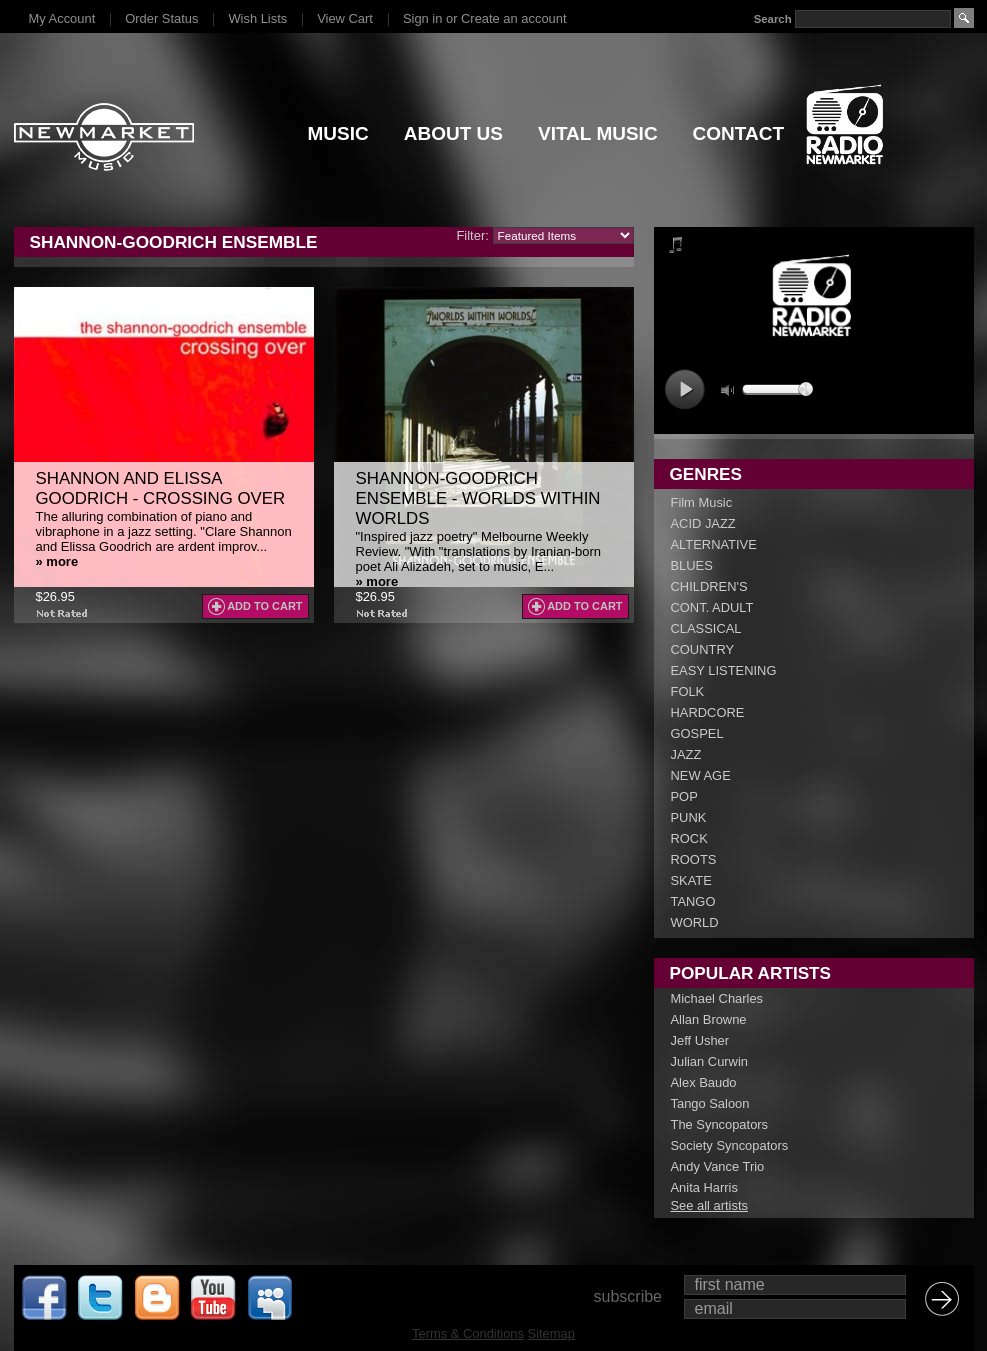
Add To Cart (264, 606)
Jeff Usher (700, 1040)
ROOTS (694, 859)
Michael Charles (717, 998)
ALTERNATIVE (714, 544)
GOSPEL (697, 733)
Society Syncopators (730, 1145)
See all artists (709, 1205)
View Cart (345, 18)
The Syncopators (720, 1124)
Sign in (422, 18)
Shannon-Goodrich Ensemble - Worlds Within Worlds (478, 498)
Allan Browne (709, 1019)
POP (684, 796)
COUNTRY (703, 649)
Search (772, 19)
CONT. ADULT (712, 607)
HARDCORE (708, 712)
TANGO (693, 901)
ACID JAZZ (703, 523)
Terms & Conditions (468, 1333)
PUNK (689, 817)
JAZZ (686, 754)
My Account (62, 18)
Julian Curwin (709, 1061)
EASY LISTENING (724, 670)
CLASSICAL (706, 628)
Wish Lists (257, 18)
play (684, 389)
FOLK (688, 691)
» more (57, 561)
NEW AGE (701, 775)
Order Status (161, 18)
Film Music (702, 502)
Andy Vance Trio (718, 1166)
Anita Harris (704, 1187)
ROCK (689, 838)
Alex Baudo (704, 1082)
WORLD (695, 922)
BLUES (692, 565)
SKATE (691, 880)
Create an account (513, 18)
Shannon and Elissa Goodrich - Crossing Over (161, 488)
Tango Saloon (710, 1103)
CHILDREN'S (709, 586)
